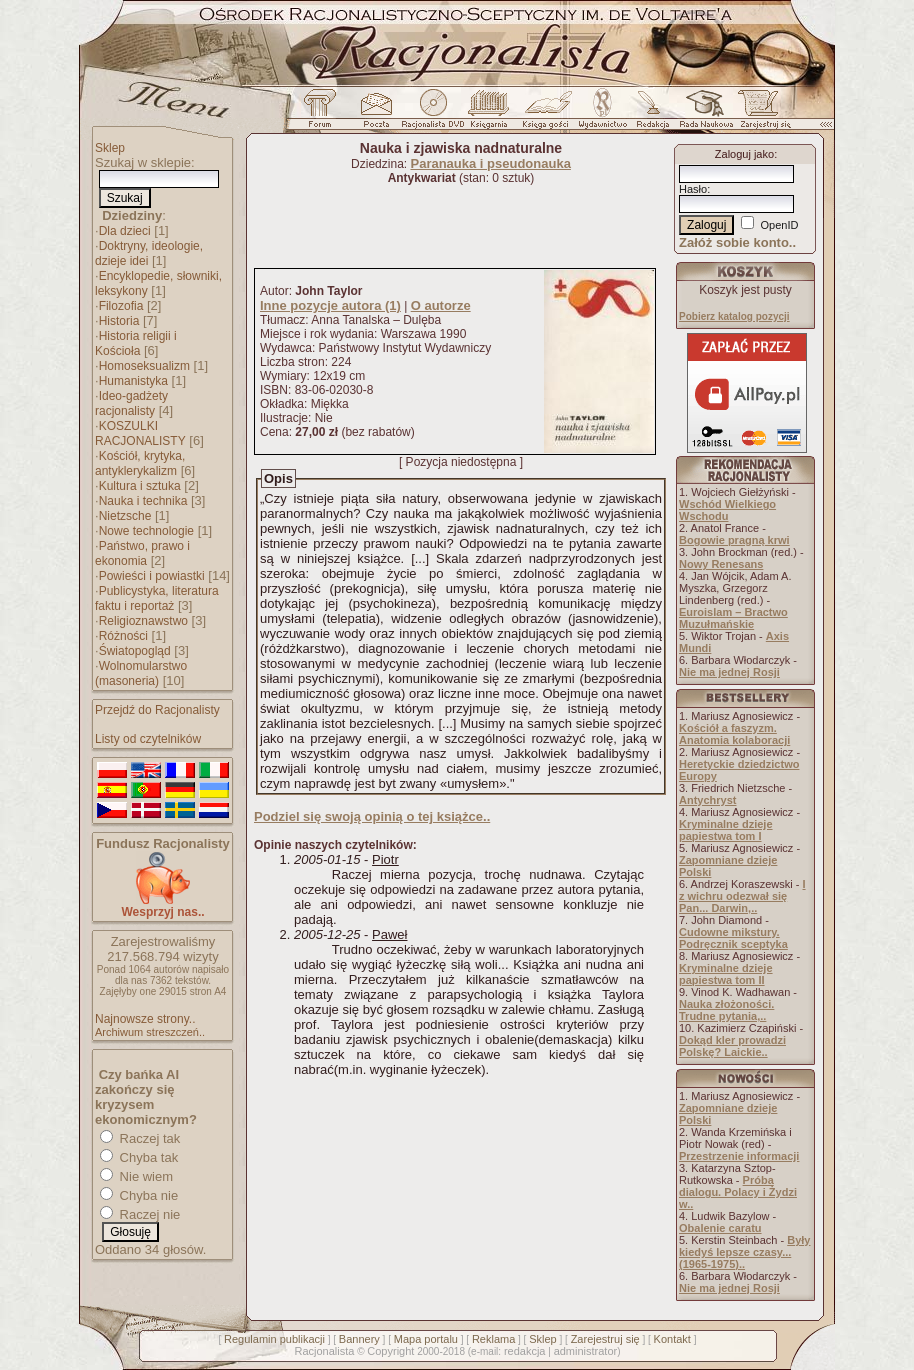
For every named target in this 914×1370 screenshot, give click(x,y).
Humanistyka (133, 381)
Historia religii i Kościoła (136, 343)
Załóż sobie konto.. (737, 242)
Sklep (110, 148)
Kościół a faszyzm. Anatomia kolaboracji (734, 734)
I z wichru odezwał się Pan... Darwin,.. (742, 896)
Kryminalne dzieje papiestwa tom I (726, 830)
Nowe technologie (146, 531)
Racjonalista (324, 1351)
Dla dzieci (125, 231)
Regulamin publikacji (274, 1339)
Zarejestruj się (605, 1339)
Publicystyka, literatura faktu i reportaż (157, 598)
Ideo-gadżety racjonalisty (131, 403)
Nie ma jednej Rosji (729, 672)
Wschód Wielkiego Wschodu (727, 510)
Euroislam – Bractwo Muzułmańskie (733, 618)
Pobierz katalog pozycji (734, 316)
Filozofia (121, 306)
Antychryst (707, 800)
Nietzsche (125, 516)
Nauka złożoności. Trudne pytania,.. (726, 1010)
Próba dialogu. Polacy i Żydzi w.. (738, 1192)
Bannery (359, 1339)
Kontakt (672, 1339)
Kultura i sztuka (140, 486)
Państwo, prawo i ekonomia (142, 553)
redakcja (525, 1351)
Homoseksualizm (144, 366)
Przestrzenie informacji (739, 1156)
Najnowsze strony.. (145, 1019)
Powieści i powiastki (152, 576)
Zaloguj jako (744, 154)
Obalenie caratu (720, 1228)
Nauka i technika (143, 501)
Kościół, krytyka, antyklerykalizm (140, 463)
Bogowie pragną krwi (734, 540)
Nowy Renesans (721, 564)
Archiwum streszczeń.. (150, 1032)
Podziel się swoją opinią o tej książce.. (372, 816)
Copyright (390, 1351)
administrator (586, 1351)
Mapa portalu (426, 1339)
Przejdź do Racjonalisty (157, 710)
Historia (119, 321)
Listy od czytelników (148, 739)
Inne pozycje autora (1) (330, 305)
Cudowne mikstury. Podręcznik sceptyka (733, 938)
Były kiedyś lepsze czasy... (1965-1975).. (744, 1252)
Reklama (493, 1339)
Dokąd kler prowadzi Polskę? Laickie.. (732, 1046)
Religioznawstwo (143, 621)
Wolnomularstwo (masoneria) (141, 673)
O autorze (441, 305)
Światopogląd (135, 651)
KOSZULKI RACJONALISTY (140, 433)
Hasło (693, 189)
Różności (123, 636)
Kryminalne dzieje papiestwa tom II (726, 974)
